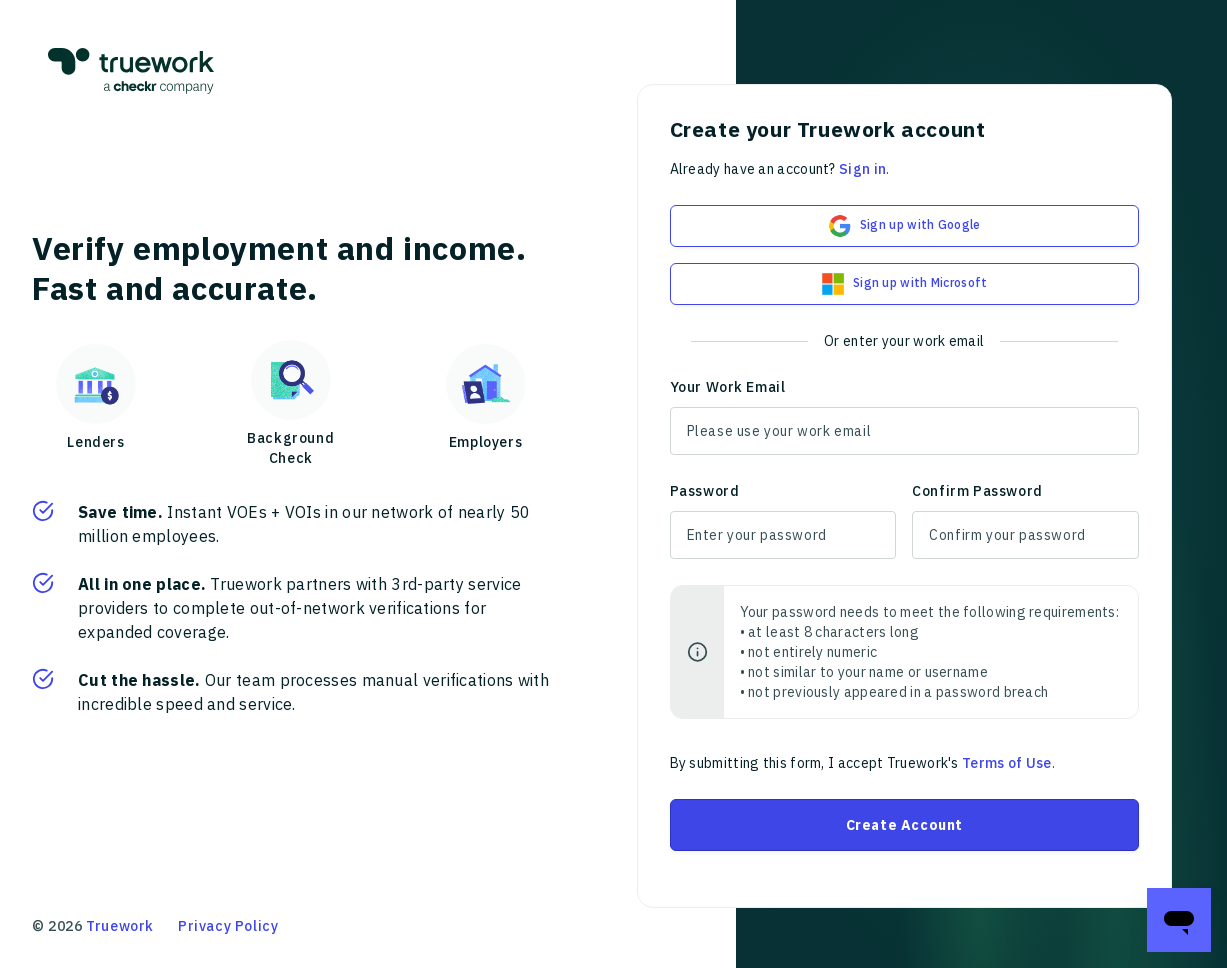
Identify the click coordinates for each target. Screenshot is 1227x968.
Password (705, 491)
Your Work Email (728, 387)
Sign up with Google (904, 226)
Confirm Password (977, 491)
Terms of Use (1007, 763)
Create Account (904, 825)
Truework (120, 926)
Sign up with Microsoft (904, 284)
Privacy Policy (228, 926)
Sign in (862, 169)
